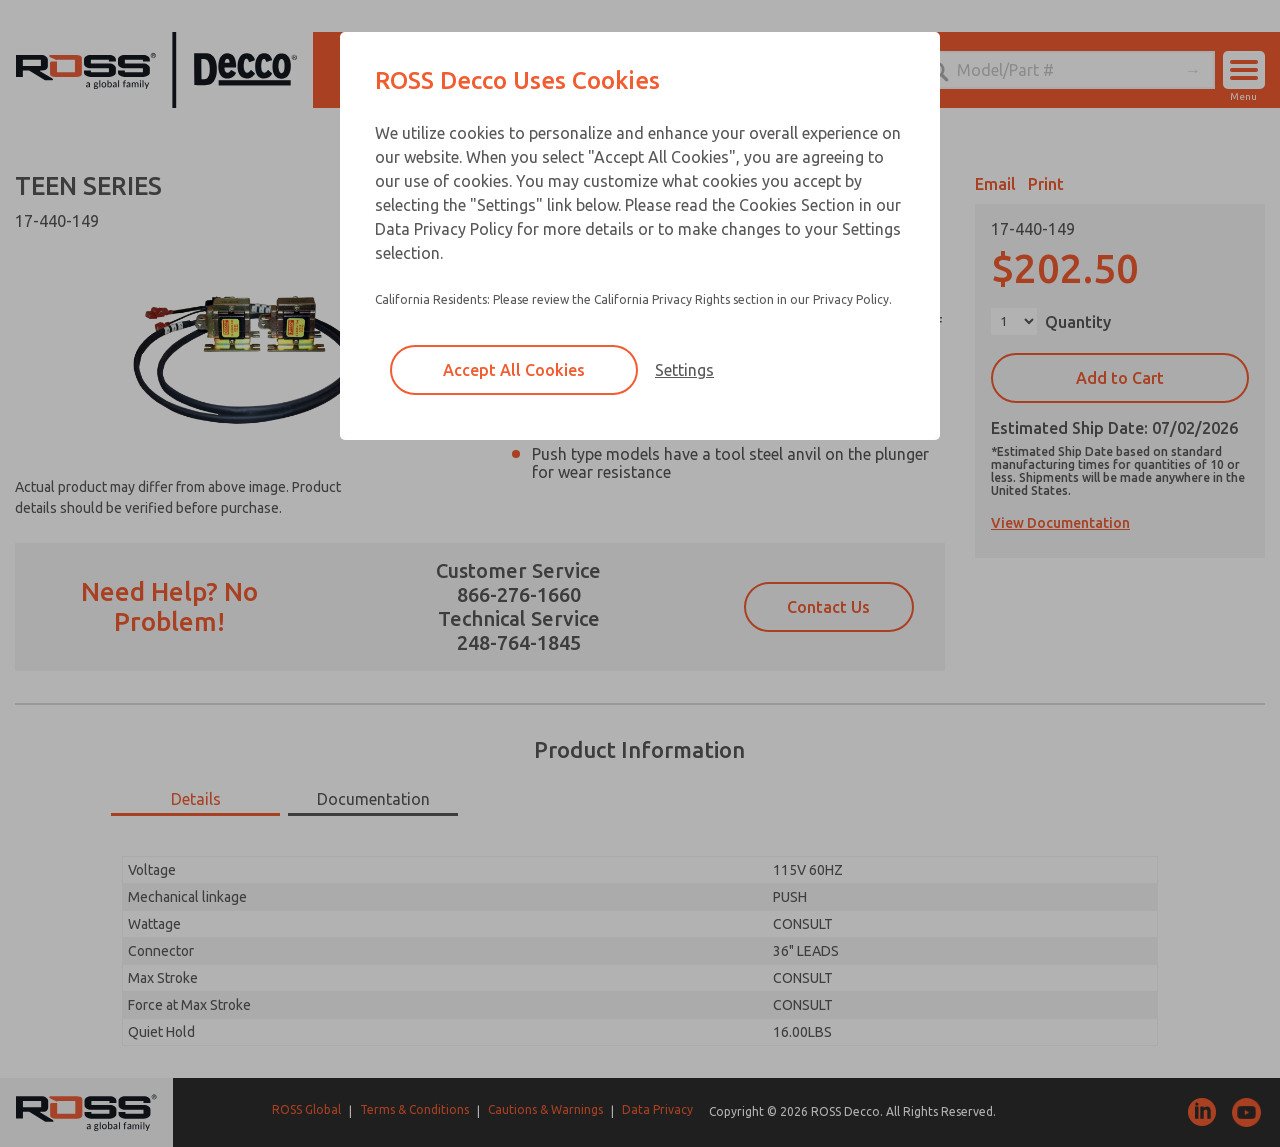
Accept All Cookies (514, 370)
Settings (684, 370)
